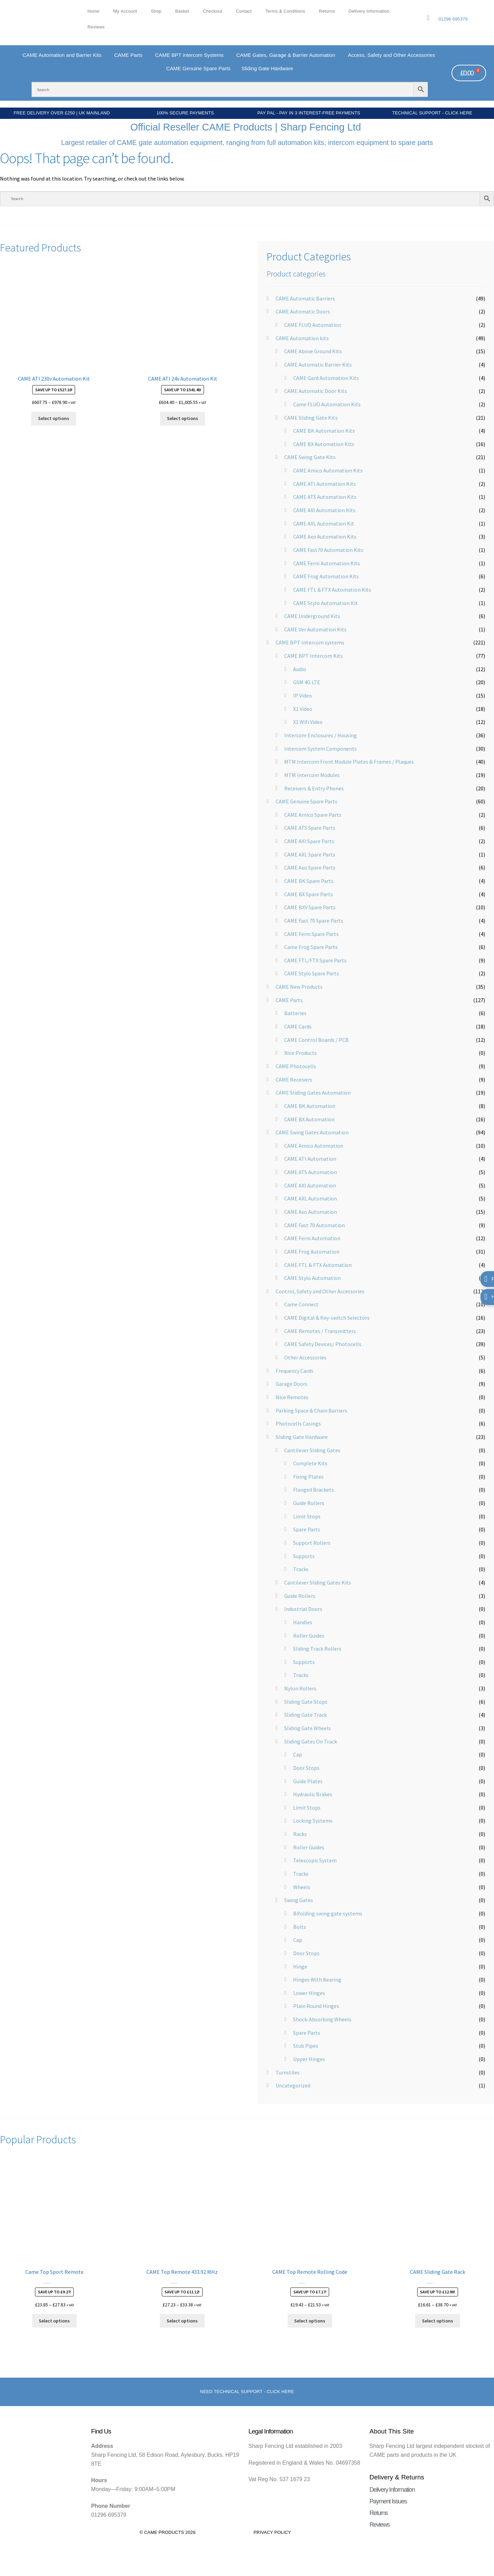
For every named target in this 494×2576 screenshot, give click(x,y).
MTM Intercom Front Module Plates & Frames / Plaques (349, 761)
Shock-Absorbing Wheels (322, 2019)
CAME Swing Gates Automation (312, 1132)
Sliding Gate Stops (305, 1701)
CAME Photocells (296, 1066)
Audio (299, 669)
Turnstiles (288, 2072)
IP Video (302, 695)
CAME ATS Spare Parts (309, 827)
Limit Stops (307, 1516)
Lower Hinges (309, 1992)
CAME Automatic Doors (303, 311)
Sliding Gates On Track (310, 1741)
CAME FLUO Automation (312, 324)
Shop (156, 11)
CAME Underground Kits (312, 616)
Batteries (295, 1013)
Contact (244, 11)
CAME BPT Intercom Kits (313, 655)
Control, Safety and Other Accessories (320, 1291)
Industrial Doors (303, 1608)
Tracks (301, 1569)
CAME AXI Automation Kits (324, 510)
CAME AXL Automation (310, 1198)
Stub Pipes (305, 2045)
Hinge (300, 1966)
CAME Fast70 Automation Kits (328, 549)
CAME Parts (289, 1000)
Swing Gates (298, 1900)
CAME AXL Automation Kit (323, 523)
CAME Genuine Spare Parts (306, 801)
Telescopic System (315, 1860)
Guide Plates (308, 1781)
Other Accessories (305, 1357)
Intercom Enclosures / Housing (320, 735)
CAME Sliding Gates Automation (313, 1092)
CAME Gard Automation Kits (326, 377)
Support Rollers (311, 1542)
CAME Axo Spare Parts (309, 867)
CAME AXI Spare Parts (309, 841)
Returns (327, 11)
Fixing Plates (308, 1476)
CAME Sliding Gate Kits (311, 417)
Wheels (301, 1887)
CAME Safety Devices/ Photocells (322, 1344)
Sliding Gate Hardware (302, 1436)
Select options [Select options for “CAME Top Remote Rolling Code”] (309, 2321)
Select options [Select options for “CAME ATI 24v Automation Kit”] (182, 418)
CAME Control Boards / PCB (316, 1039)
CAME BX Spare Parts (308, 894)
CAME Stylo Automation (312, 1277)
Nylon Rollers (300, 1688)
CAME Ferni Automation (312, 1238)
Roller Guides (308, 1635)
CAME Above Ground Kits (313, 351)
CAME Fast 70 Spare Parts (313, 920)
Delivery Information (369, 11)
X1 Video (302, 708)
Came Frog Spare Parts (311, 947)
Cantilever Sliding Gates (312, 1450)
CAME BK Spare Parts (309, 880)
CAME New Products (299, 986)
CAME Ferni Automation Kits (326, 563)
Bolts (299, 1926)
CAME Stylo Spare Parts (311, 973)
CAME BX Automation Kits (323, 444)
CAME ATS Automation (310, 1172)
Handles (302, 1622)
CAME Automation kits (302, 338)
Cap (297, 1754)
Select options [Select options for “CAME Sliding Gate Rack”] (437, 2321)
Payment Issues (388, 2501)
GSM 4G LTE (306, 682)
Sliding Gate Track (305, 1714)
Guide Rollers (308, 1503)
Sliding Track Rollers (317, 1648)
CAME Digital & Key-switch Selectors (327, 1317)
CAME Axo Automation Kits (325, 536)
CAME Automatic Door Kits (315, 390)
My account (125, 11)
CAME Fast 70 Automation (314, 1225)
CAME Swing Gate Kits (310, 457)
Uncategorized (293, 2085)
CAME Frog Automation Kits (326, 576)
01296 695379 (453, 19)
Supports (304, 1556)
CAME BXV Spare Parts (310, 907)
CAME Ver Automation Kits (315, 629)
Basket (182, 11)
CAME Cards (298, 1026)
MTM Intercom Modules (312, 775)
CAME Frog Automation (311, 1251)
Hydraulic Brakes (312, 1794)
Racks (300, 1834)
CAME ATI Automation (310, 1158)
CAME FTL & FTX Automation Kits (332, 589)
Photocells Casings (298, 1423)
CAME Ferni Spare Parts (311, 933)
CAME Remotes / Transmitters (320, 1331)
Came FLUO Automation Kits (327, 404)
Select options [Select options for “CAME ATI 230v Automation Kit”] (53, 418)
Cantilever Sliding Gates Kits (317, 1582)
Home (93, 11)
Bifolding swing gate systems (327, 1913)
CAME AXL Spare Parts (309, 854)
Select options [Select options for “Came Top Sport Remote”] (54, 2321)
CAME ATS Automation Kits (325, 496)
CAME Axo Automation (310, 1211)
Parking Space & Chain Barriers (311, 1410)
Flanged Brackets (313, 1489)
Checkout (212, 11)
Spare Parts (306, 1529)
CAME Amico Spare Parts (312, 814)
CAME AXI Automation (310, 1185)
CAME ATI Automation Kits (324, 483)
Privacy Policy (272, 2532)
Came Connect (301, 1304)
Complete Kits (310, 1463)
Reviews (96, 27)
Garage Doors (292, 1383)
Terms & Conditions (285, 11)
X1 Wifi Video (308, 721)
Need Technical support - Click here (247, 2391)
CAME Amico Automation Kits (328, 470)
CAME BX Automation (309, 1119)
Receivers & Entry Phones (314, 788)
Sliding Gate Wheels (307, 1728)
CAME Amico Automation (313, 1145)
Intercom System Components (320, 748)
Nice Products (300, 1052)
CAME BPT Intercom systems (310, 642)
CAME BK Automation (309, 1105)
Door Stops (306, 1767)
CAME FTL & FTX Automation (318, 1264)
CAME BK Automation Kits (324, 430)
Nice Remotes (292, 1397)
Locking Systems (313, 1820)
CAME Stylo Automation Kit (325, 603)
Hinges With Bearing (317, 1979)
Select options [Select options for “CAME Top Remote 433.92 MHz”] (182, 2321)
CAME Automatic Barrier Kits (318, 364)
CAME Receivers (294, 1079)
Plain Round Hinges (316, 2005)
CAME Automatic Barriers (305, 298)
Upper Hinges (309, 2059)
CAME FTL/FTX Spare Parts (315, 960)
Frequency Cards (294, 1370)
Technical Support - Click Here (432, 112)
